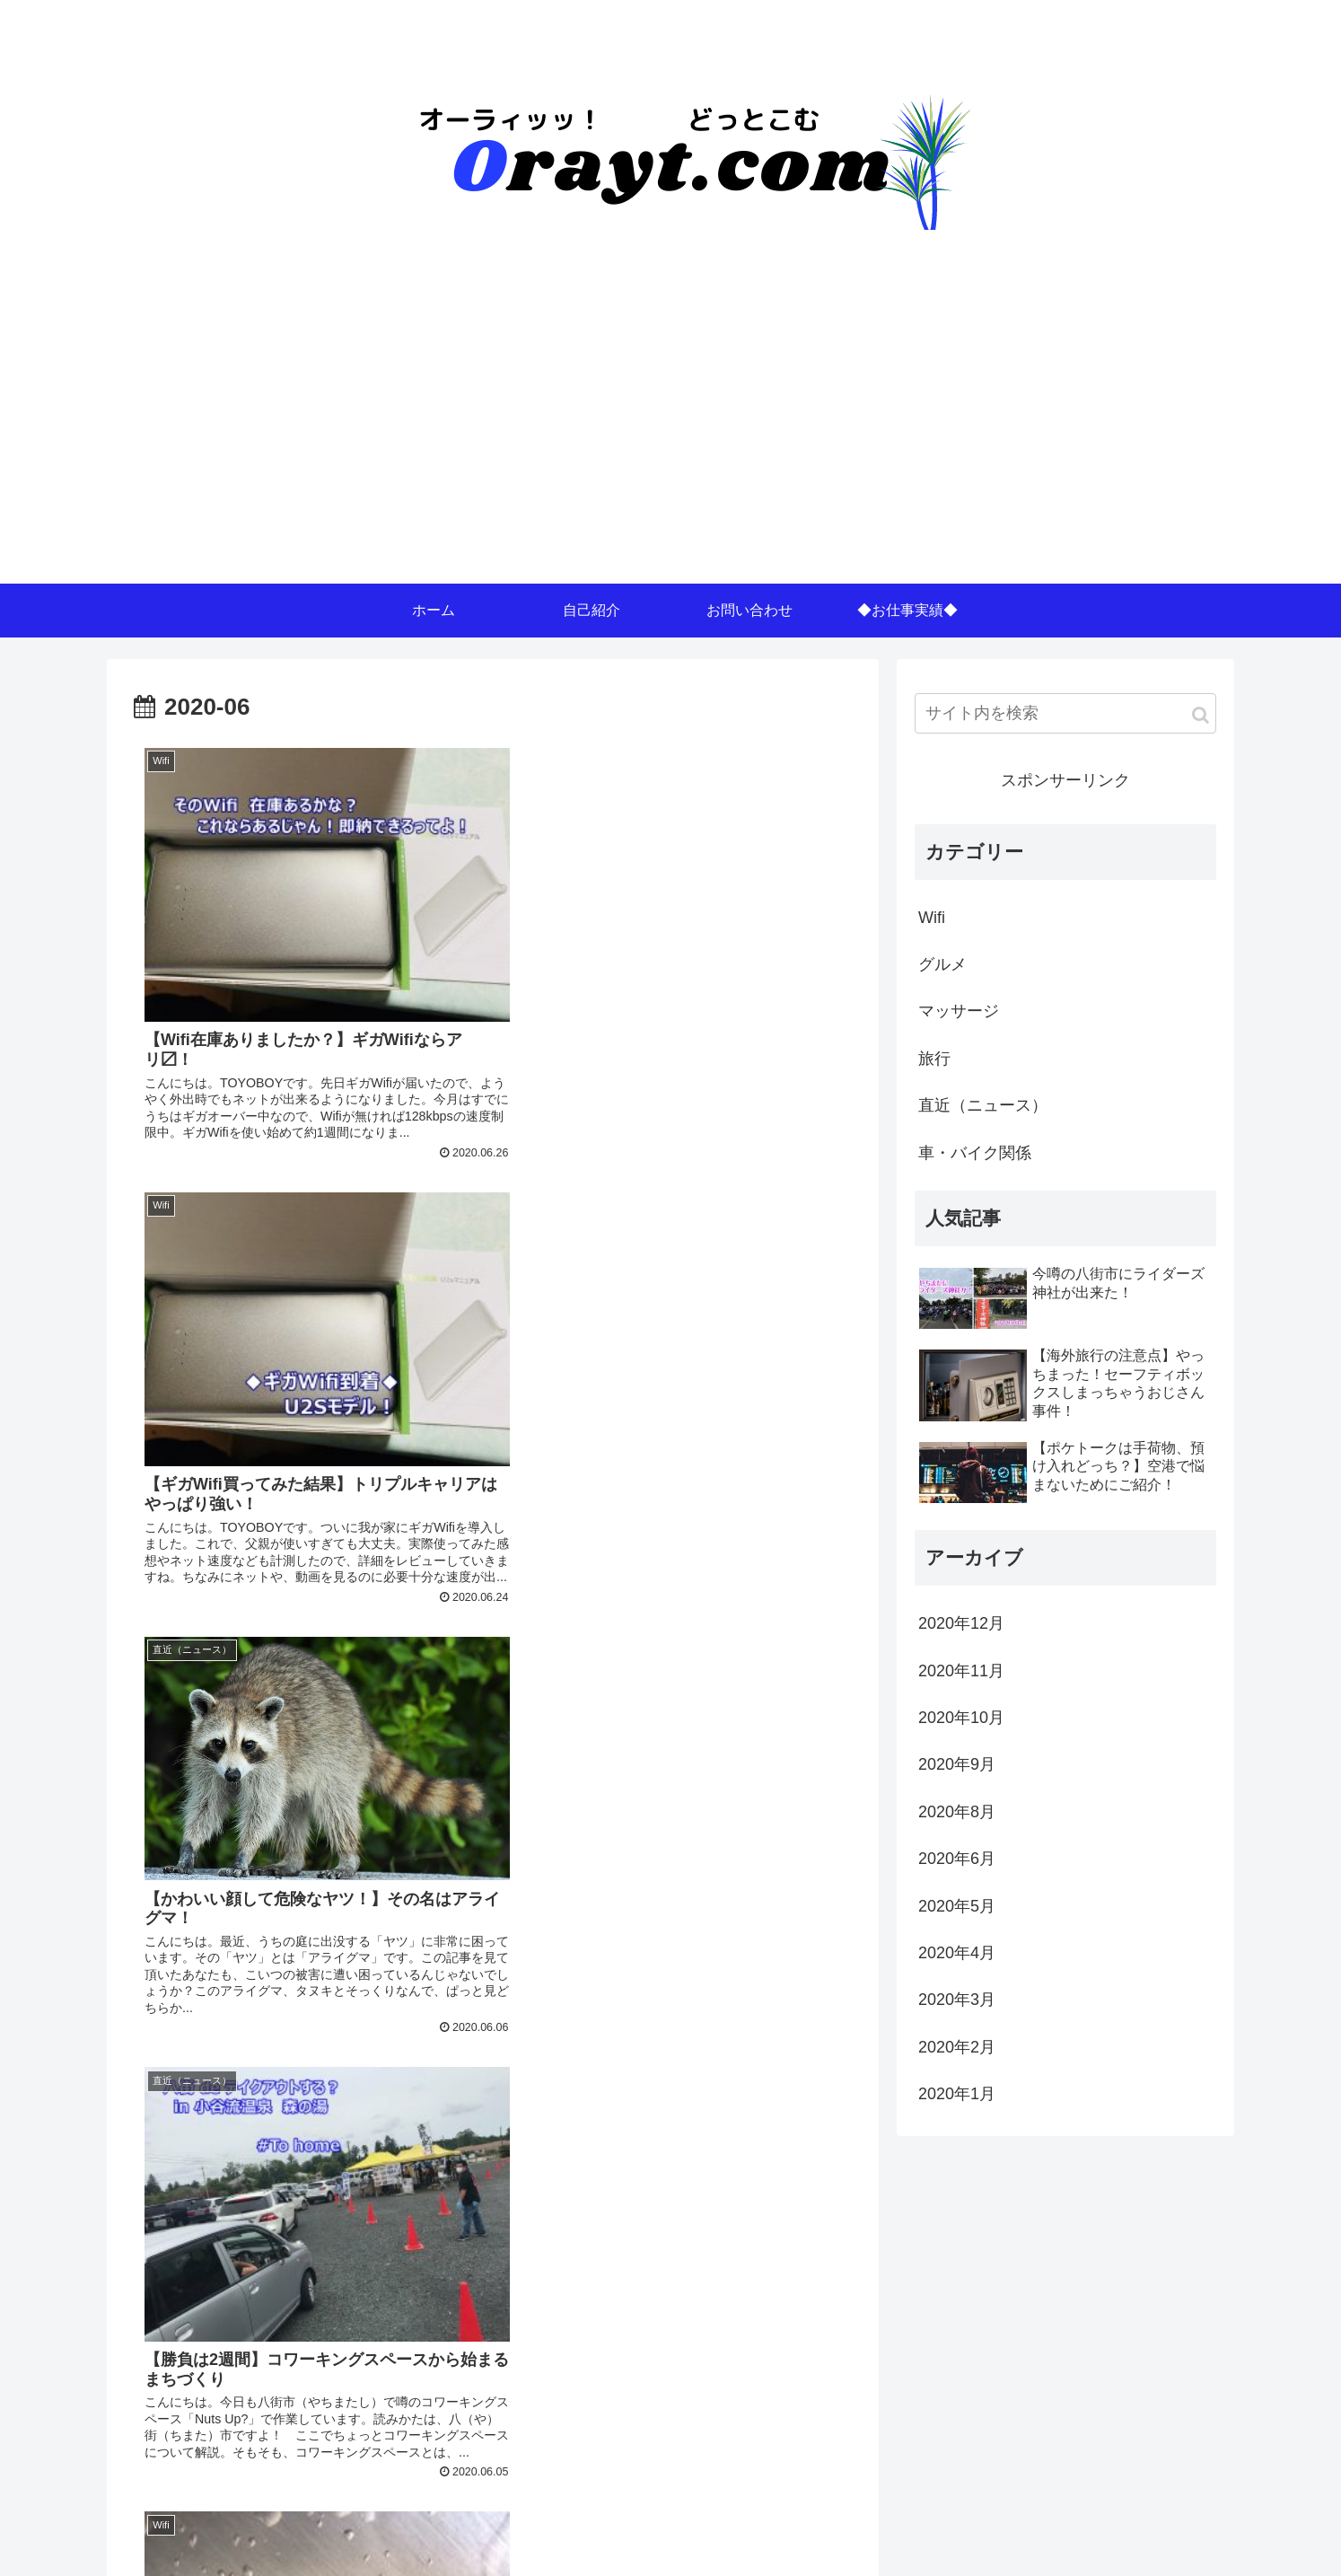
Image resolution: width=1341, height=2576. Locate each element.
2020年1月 (956, 2094)
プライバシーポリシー (1154, 2527)
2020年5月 (956, 1906)
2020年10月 (961, 1718)
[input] (1065, 713)
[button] (1200, 715)
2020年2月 (956, 2047)
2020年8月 (956, 1812)
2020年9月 (956, 1764)
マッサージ (958, 1011)
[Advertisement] (670, 449)
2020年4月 (956, 1953)
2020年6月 (956, 1859)
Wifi (931, 918)
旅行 (934, 1059)
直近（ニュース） (982, 1105)
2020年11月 (961, 1671)
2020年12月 (961, 1623)
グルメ (942, 964)
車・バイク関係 (974, 1153)
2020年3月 (956, 2000)
